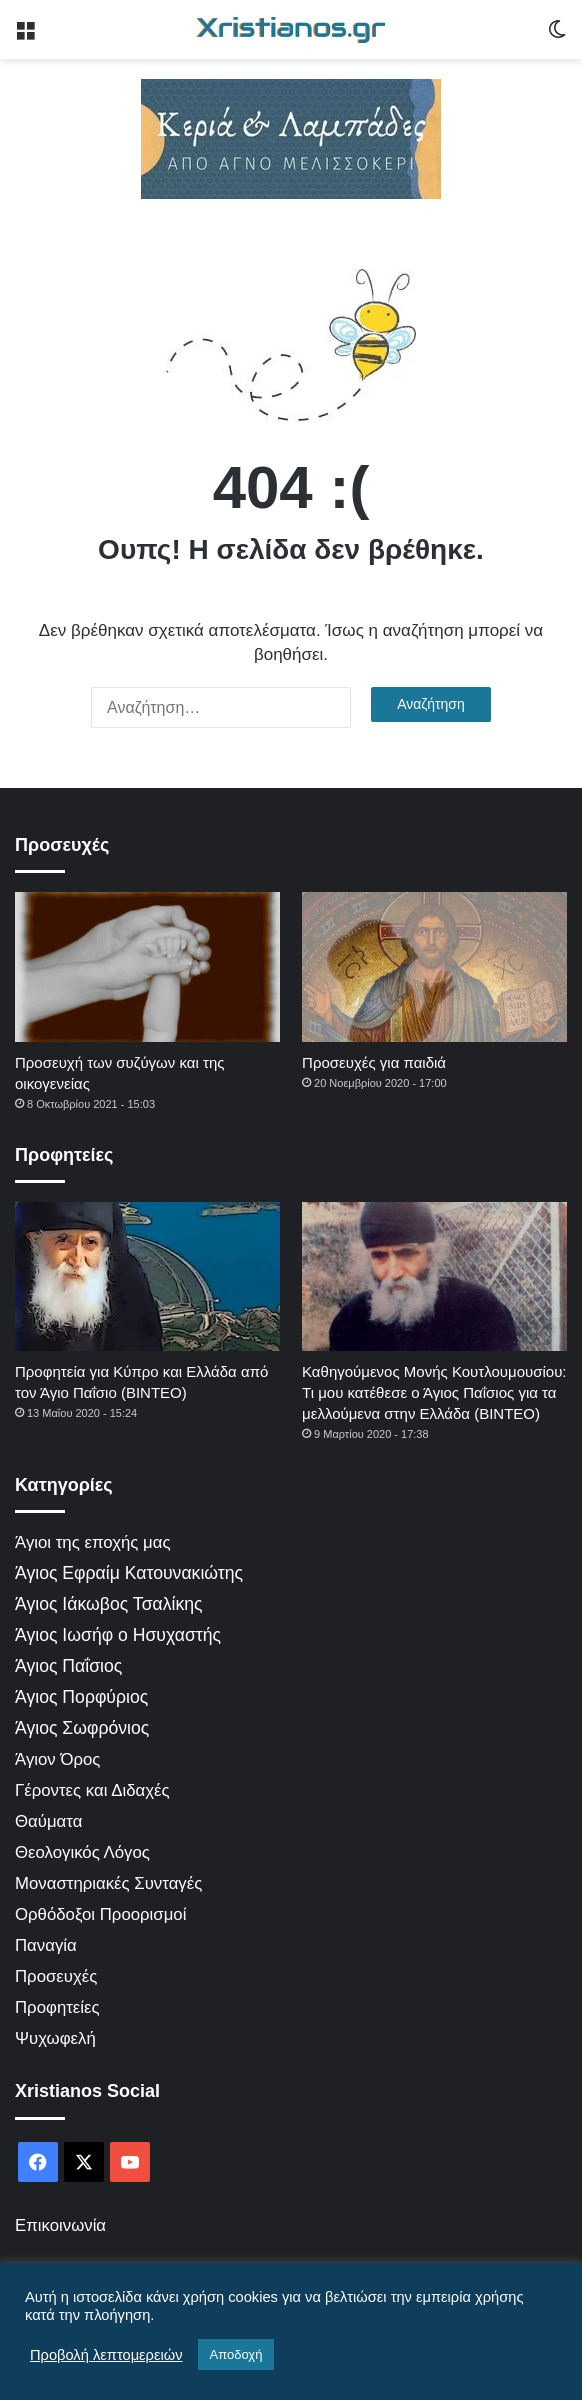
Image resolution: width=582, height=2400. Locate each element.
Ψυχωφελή (55, 2038)
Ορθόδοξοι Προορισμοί (100, 1914)
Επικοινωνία (60, 2225)
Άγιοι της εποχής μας (93, 1542)
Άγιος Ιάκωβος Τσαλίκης (109, 1604)
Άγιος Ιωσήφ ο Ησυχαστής (118, 1635)
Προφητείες (57, 2007)
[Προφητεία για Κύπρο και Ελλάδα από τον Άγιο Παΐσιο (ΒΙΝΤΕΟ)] (147, 1276)
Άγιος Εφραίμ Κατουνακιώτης (129, 1573)
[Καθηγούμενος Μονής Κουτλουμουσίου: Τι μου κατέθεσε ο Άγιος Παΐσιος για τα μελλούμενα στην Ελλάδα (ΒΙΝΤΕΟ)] (434, 1276)
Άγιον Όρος (57, 1759)
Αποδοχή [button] (236, 2354)
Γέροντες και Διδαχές (92, 1790)
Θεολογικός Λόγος (82, 1852)
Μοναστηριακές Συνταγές (108, 1883)
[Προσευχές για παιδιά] (434, 966)
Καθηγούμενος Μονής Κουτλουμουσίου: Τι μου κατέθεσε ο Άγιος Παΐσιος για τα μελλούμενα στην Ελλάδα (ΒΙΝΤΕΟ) (434, 1392)
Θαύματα (48, 1821)
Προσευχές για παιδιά (374, 1062)
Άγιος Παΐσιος (68, 1666)
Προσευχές (56, 1976)
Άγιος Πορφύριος (81, 1697)
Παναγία (46, 1945)
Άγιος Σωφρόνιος (82, 1728)
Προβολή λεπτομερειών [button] (106, 2355)
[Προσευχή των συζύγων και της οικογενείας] (147, 966)
